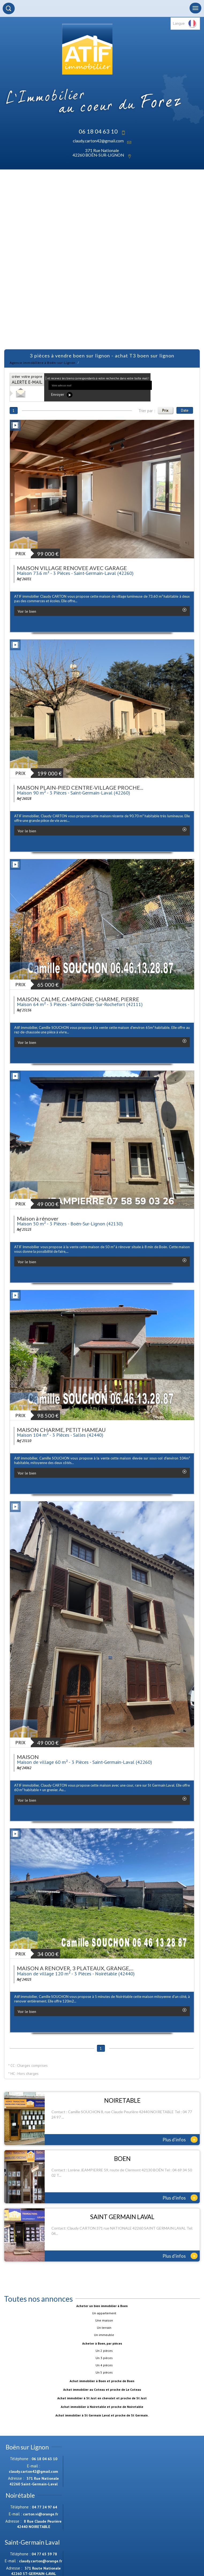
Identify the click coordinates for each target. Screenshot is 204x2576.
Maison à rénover (38, 1218)
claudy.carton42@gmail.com (98, 140)
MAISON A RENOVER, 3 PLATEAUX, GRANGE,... (75, 1968)
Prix (165, 410)
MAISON (28, 1757)
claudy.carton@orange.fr (40, 2561)
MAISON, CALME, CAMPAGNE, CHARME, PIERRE (78, 999)
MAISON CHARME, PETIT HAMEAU (61, 1429)
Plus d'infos (180, 2139)
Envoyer (62, 395)
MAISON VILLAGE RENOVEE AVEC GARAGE (72, 568)
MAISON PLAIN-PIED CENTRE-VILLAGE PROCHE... (80, 787)
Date (184, 410)
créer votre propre (27, 379)
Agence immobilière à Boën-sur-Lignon (42, 363)
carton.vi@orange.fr (40, 2514)
